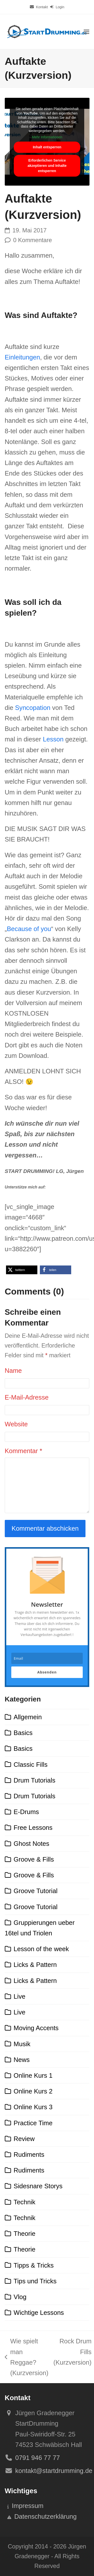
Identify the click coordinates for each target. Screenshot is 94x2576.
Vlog (20, 2296)
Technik (24, 2202)
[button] (86, 32)
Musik (22, 2043)
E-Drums (26, 1811)
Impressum (28, 2505)
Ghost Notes (31, 1843)
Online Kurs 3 (33, 2106)
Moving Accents (36, 2027)
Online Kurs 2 (33, 2091)
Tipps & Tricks (34, 2265)
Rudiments (29, 2154)
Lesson (54, 739)
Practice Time (33, 2122)
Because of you (29, 928)
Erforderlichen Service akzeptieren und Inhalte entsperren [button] (47, 165)
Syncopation (32, 707)
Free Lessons (33, 1827)
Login (60, 7)
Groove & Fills (34, 1859)
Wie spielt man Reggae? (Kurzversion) (26, 2357)
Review (24, 2138)
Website (16, 1424)
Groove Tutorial (35, 1890)
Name (13, 1370)
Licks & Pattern (35, 1964)
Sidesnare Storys (38, 2186)
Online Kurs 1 (33, 2075)
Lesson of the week (41, 1948)
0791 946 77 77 (37, 2457)
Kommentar (23, 1450)
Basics (23, 1732)
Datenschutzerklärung (45, 2516)
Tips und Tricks (35, 2281)
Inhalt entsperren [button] (47, 147)
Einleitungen (22, 357)
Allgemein (28, 1717)
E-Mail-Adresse (27, 1397)
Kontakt (42, 7)
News (22, 2059)
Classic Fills (30, 1764)
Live (19, 1996)
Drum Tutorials (34, 1780)
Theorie (24, 2233)
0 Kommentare (32, 240)
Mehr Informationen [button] (47, 137)
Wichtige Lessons (39, 2312)
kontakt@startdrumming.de (53, 2470)
